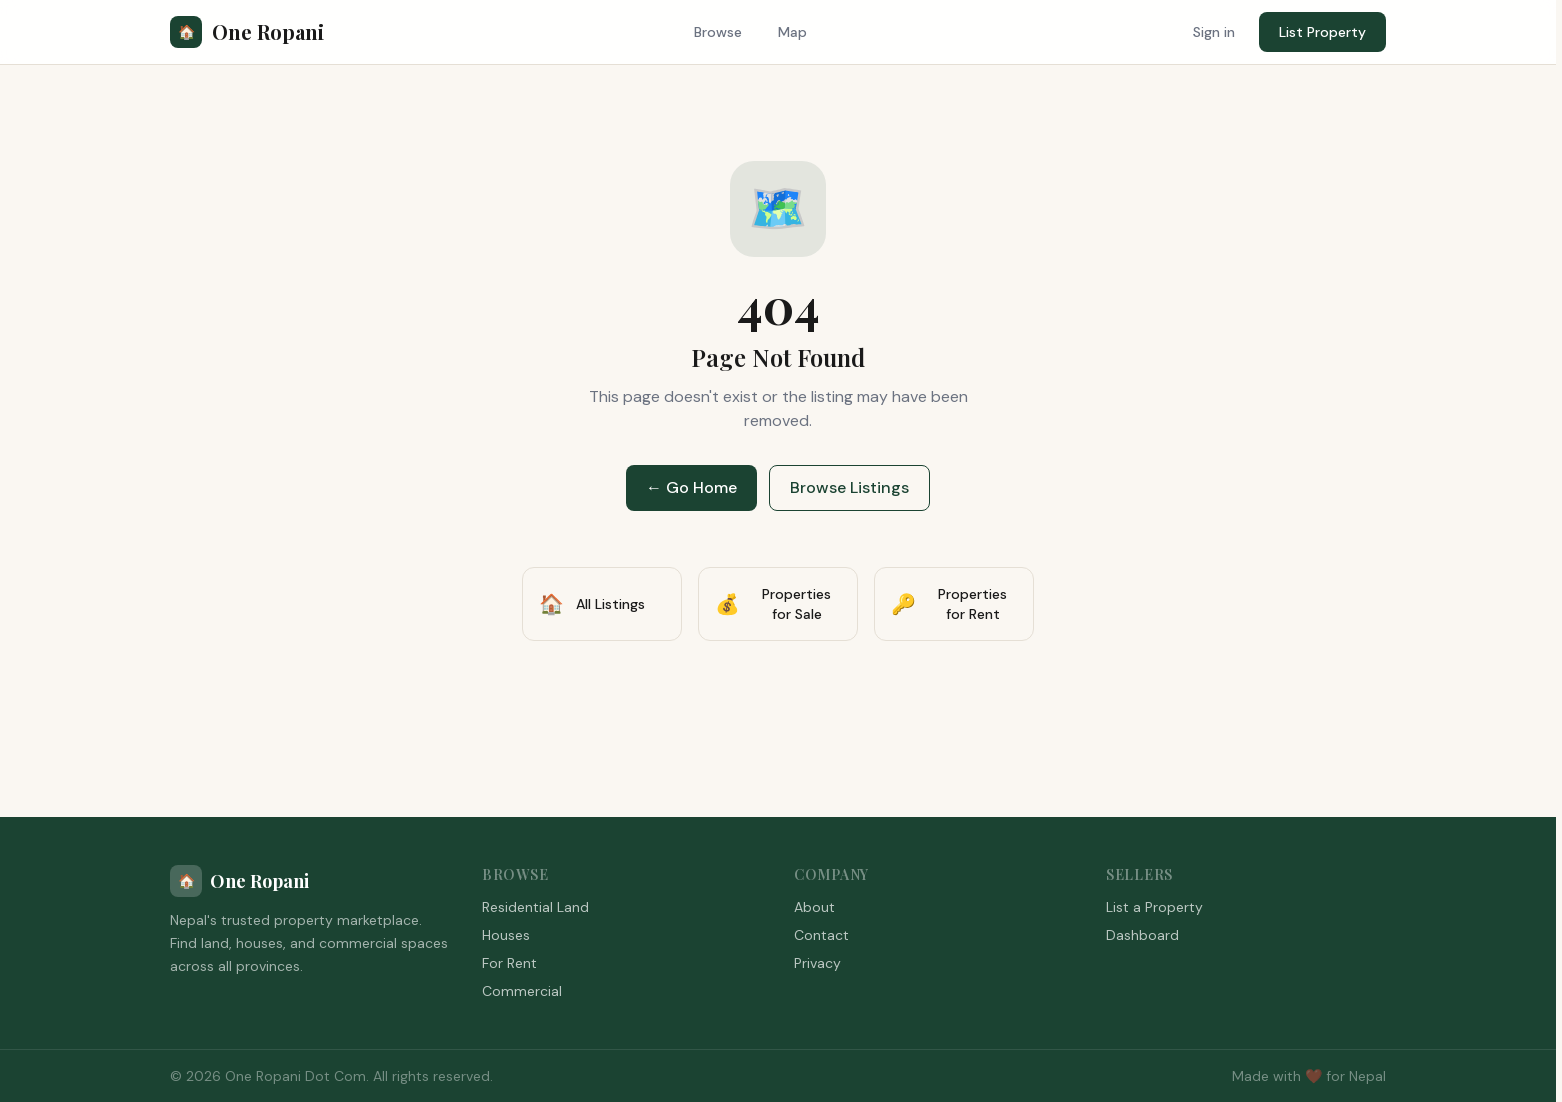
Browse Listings (849, 487)
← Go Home (691, 487)
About (814, 907)
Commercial (522, 991)
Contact (821, 935)
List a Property (1154, 907)
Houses (506, 935)
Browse (718, 32)
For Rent (509, 963)
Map (792, 32)
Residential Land (535, 907)
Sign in (1214, 32)
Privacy (817, 963)
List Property (1322, 32)
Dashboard (1142, 935)
